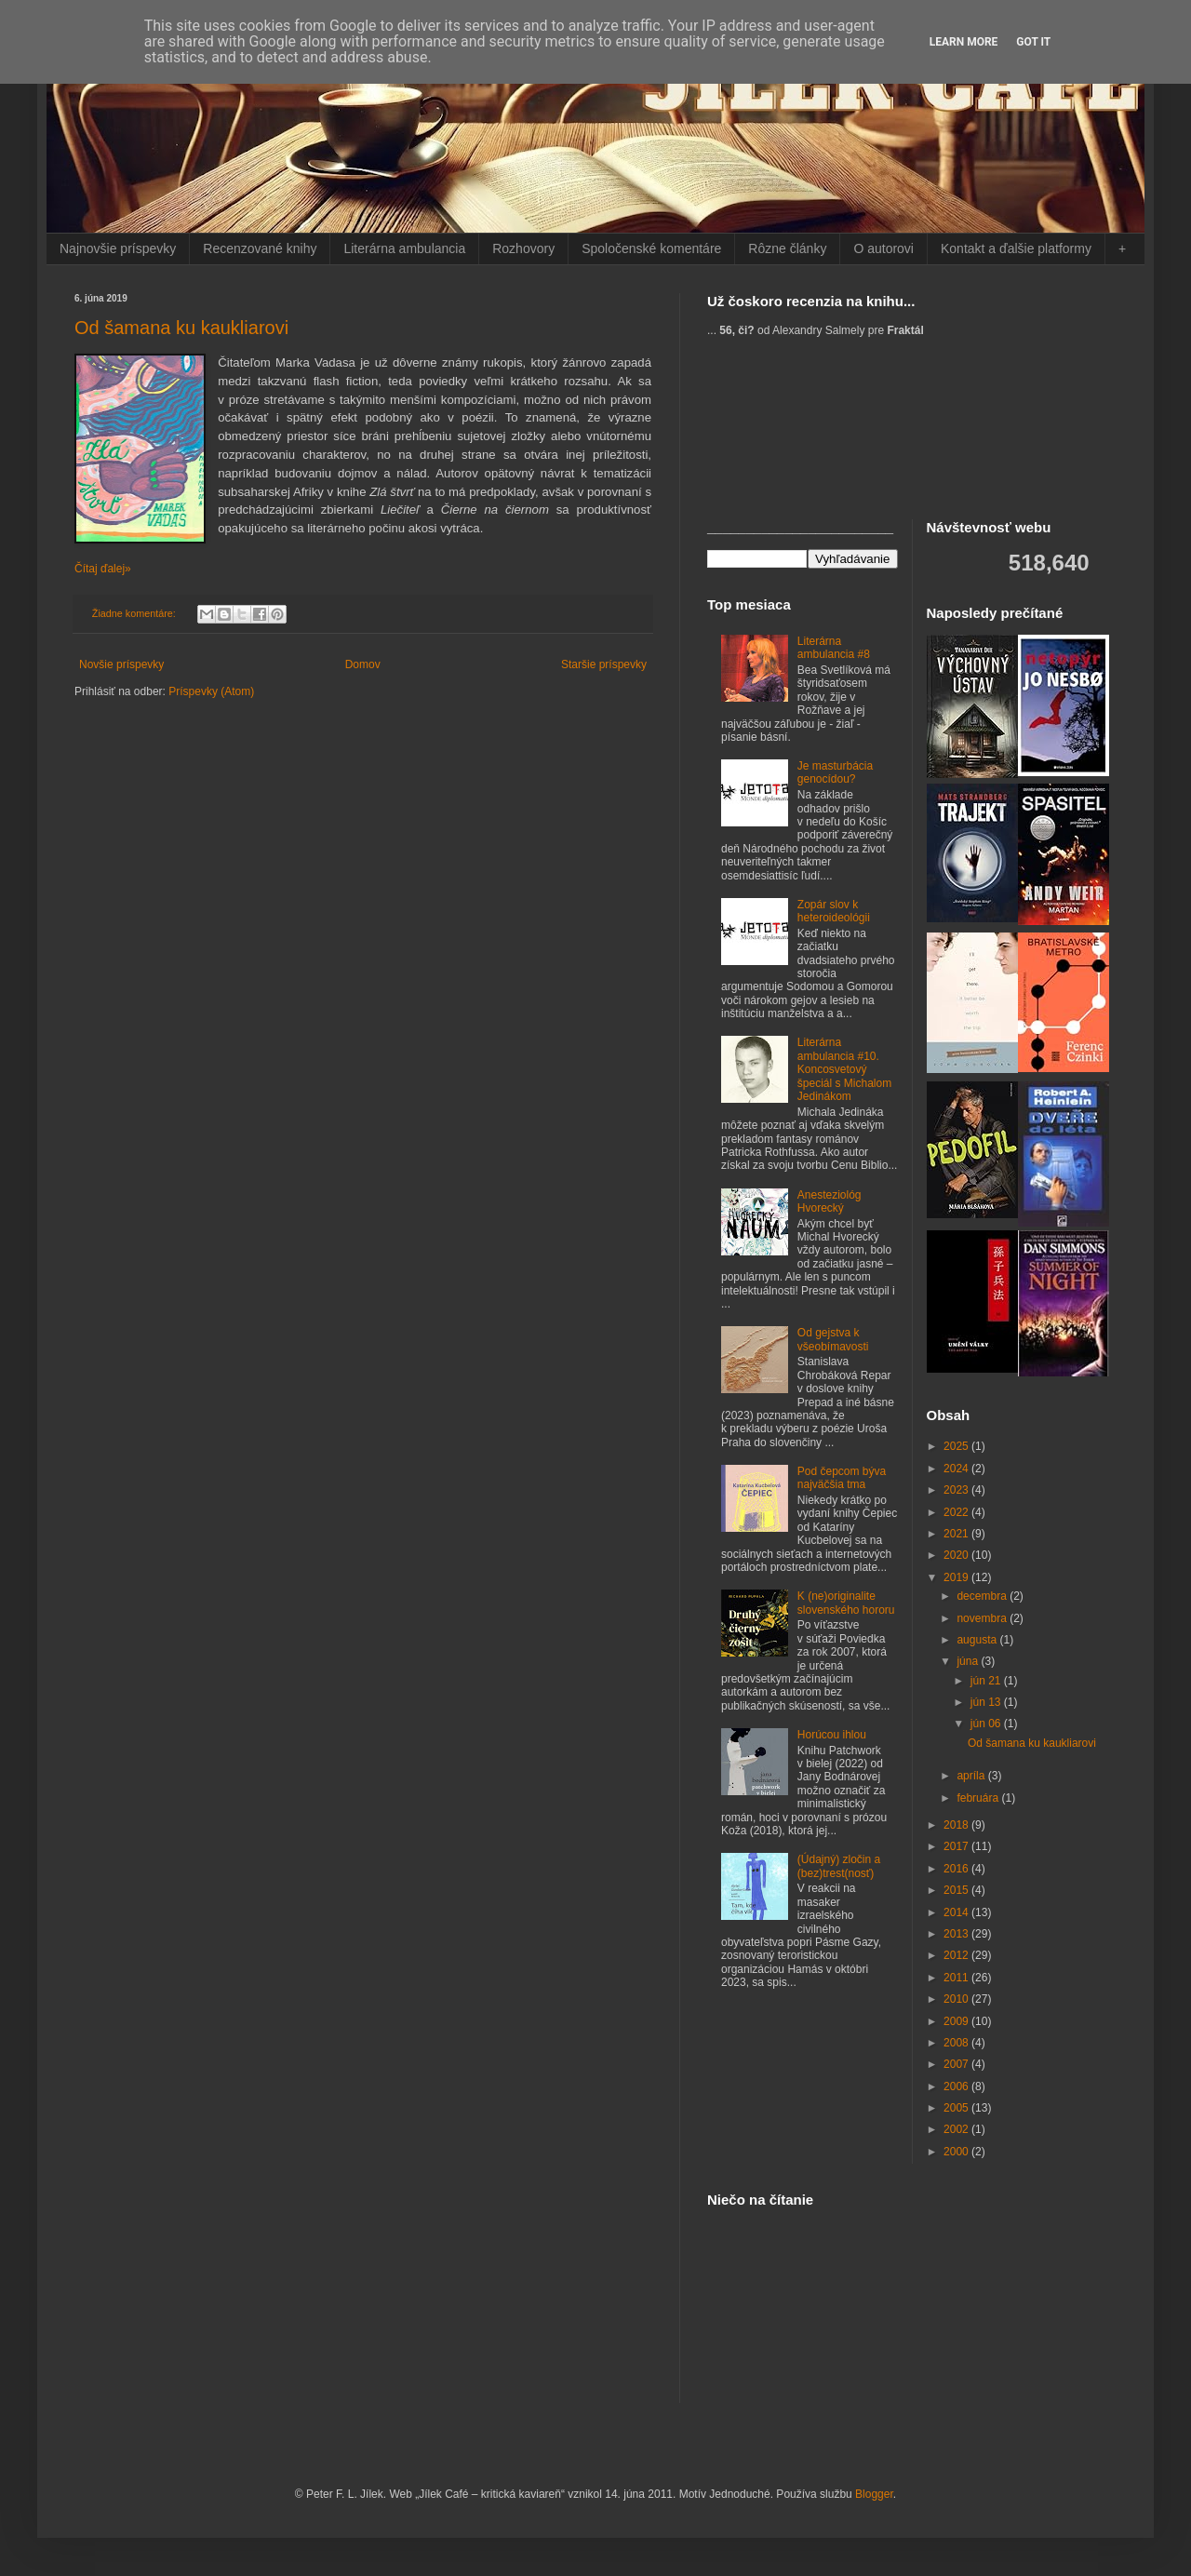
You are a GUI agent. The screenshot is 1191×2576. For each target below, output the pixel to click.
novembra (983, 1618)
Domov (363, 664)
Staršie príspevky (604, 664)
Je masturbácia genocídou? (835, 772)
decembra (983, 1596)
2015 (957, 1890)
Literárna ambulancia (404, 248)
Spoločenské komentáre (651, 248)
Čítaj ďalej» (102, 568)
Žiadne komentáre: (135, 613)
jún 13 (987, 1702)
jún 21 (987, 1680)
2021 (957, 1533)
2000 (957, 2151)
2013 (957, 1933)
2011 (957, 1977)
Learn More (964, 41)
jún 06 (987, 1723)
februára (979, 1798)
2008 (957, 2042)
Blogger (874, 2494)
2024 (957, 1468)
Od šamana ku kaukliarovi (181, 327)
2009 (957, 2021)
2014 (957, 1912)
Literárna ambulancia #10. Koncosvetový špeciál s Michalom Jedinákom (844, 1069)
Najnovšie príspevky (118, 248)
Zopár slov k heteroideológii (833, 911)
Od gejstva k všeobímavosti (833, 1339)
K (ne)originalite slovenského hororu (846, 1603)
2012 (957, 1955)
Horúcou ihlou (831, 1734)
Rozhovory (523, 248)
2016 (957, 1868)
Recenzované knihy (259, 248)
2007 (957, 2064)
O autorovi (883, 248)
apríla (972, 1775)
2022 (957, 1512)
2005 (957, 2107)
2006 (957, 2086)
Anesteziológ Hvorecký (829, 1201)
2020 (957, 1555)
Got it (1033, 41)
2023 (957, 1489)
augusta (978, 1639)
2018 (957, 1824)
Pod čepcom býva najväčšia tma (841, 1478)
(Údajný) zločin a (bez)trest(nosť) (838, 1866)
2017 (957, 1846)
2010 (957, 1999)
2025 (957, 1446)
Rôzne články (787, 248)
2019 (957, 1577)
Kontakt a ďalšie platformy (1016, 248)
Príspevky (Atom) (211, 691)
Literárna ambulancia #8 (833, 648)
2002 (957, 2129)
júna (969, 1661)
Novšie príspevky (121, 664)
